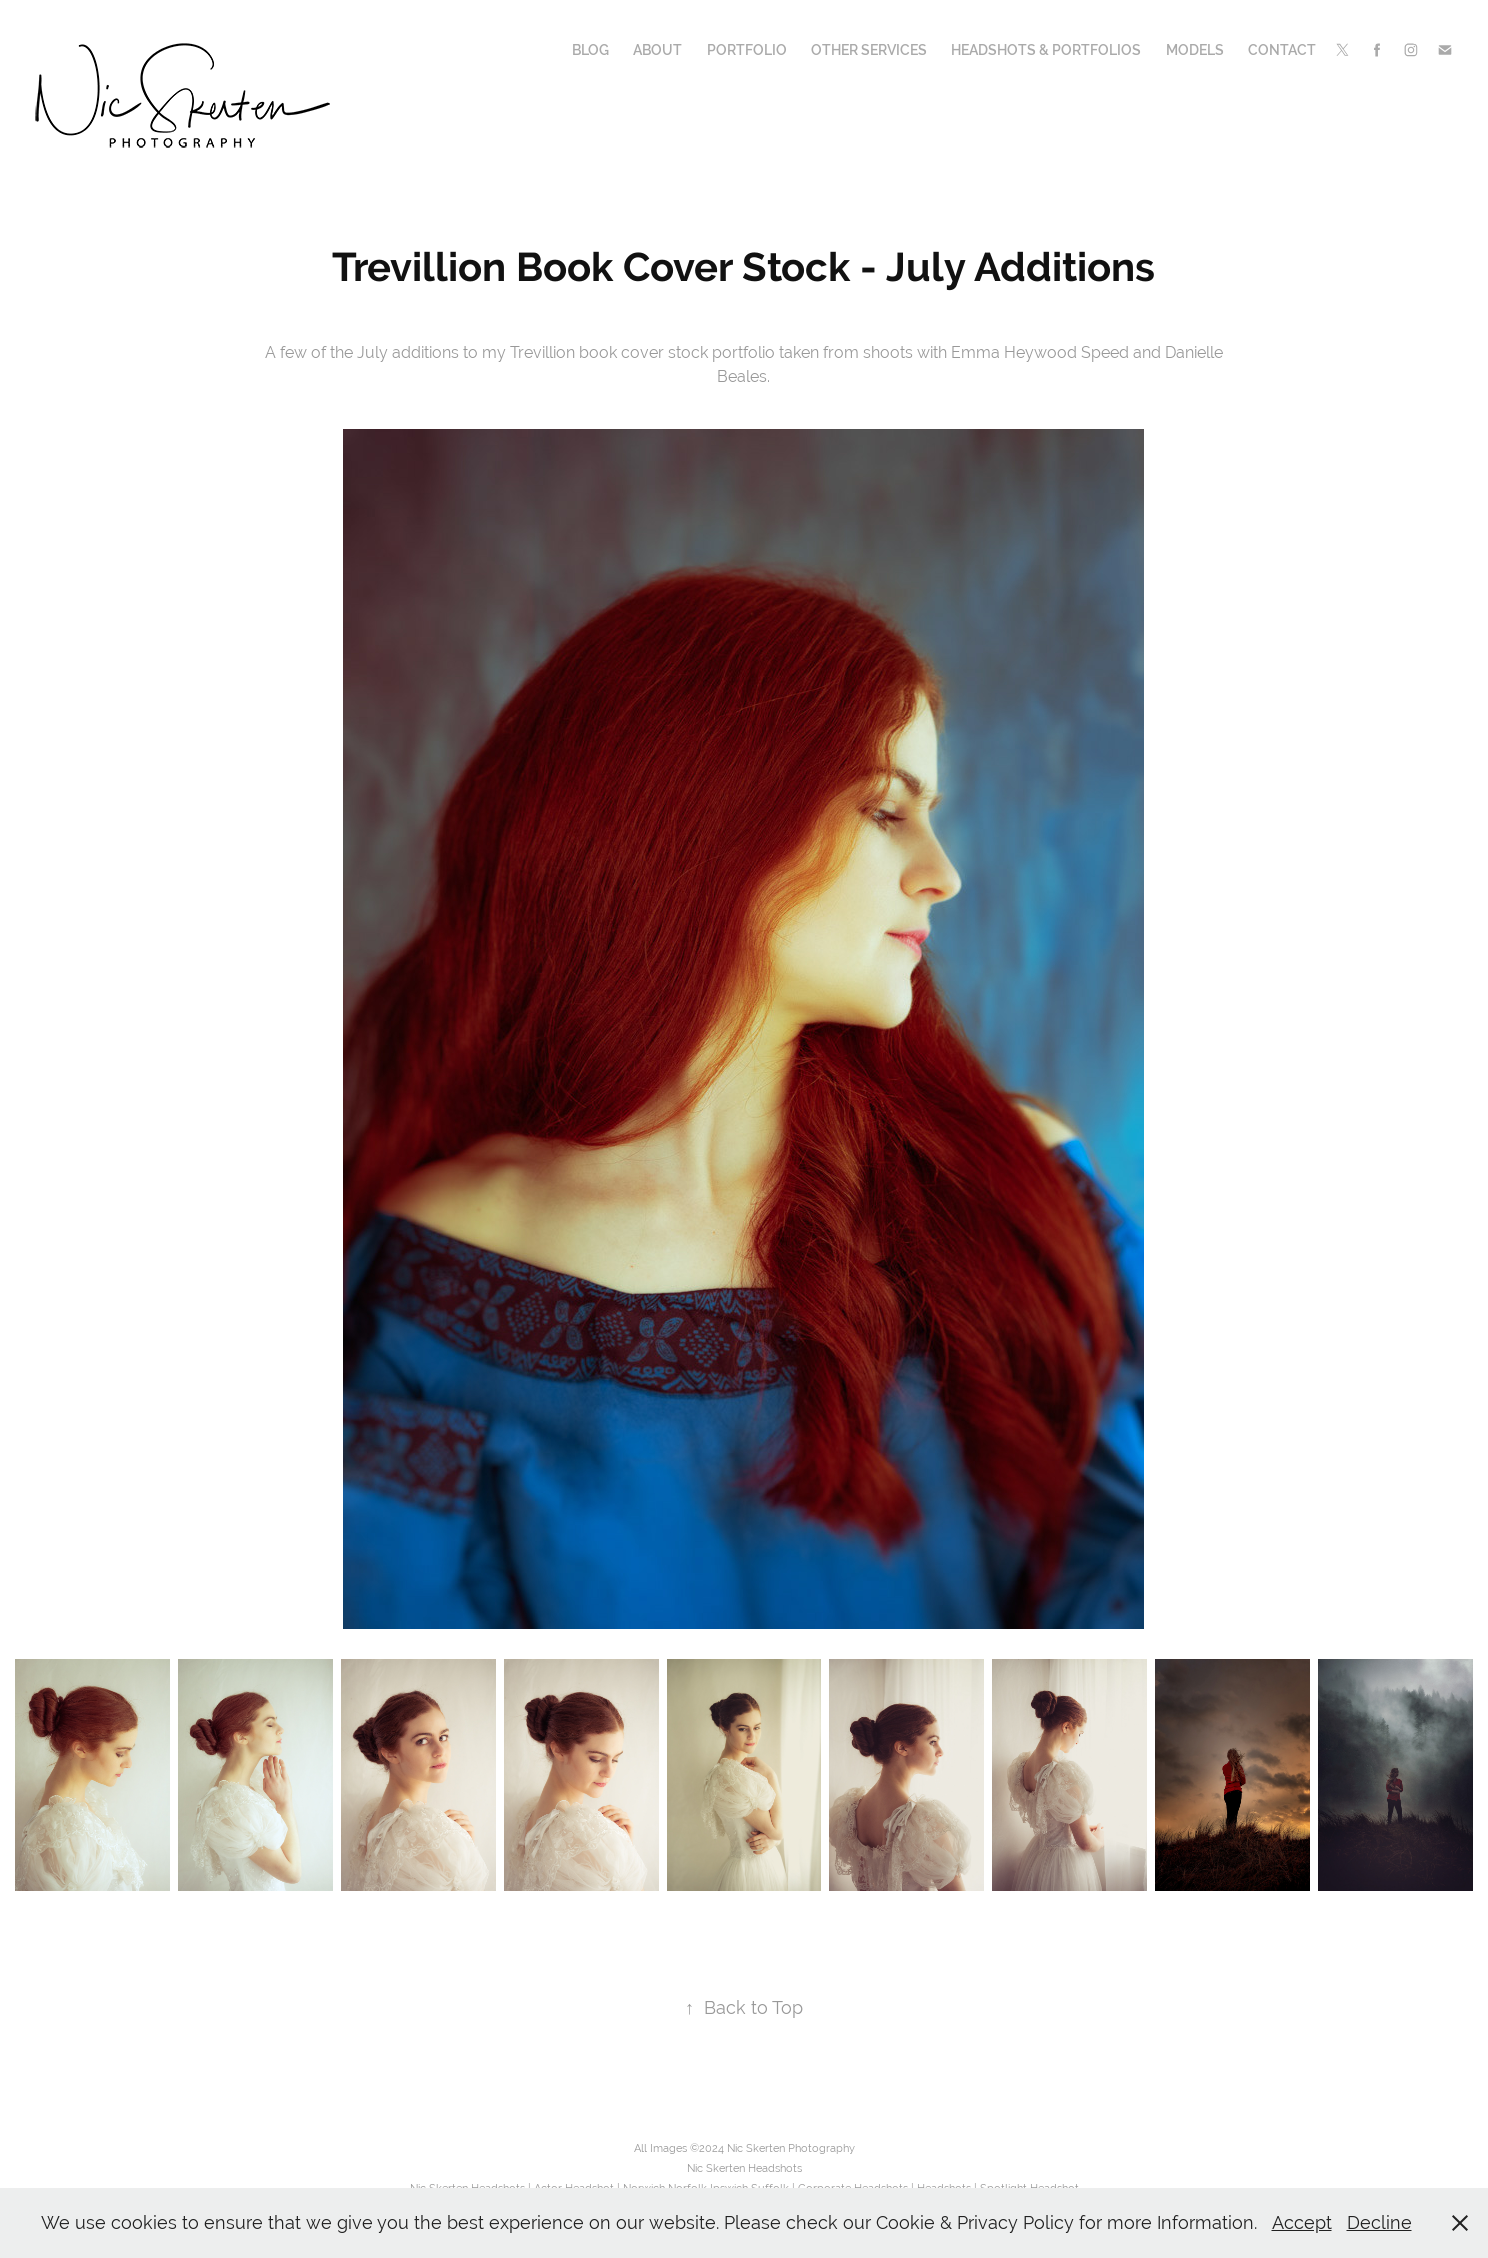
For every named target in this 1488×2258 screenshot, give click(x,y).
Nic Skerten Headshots (744, 2168)
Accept (1302, 2222)
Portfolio (747, 50)
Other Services (869, 50)
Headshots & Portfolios (1046, 50)
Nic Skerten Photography (791, 2148)
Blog (590, 50)
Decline (1379, 2222)
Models (1195, 50)
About (657, 50)
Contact (1282, 50)
